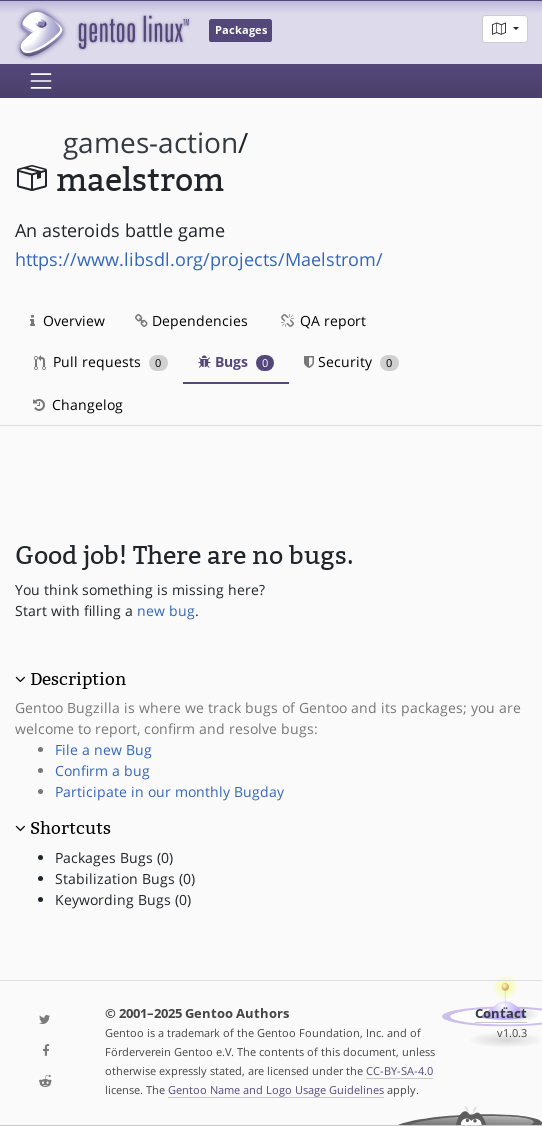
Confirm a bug (102, 770)
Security (351, 361)
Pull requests (101, 361)
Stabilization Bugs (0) (125, 878)
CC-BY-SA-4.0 (399, 1070)
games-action (150, 142)
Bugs (236, 361)
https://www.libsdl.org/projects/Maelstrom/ (199, 259)
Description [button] (78, 679)
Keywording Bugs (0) (123, 899)
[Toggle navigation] (41, 81)
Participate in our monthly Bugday (169, 791)
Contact (501, 1013)
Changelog (76, 404)
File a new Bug (103, 749)
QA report (322, 320)
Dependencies (191, 320)
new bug (166, 610)
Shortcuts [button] (70, 828)
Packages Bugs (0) (114, 857)
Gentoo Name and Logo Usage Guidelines (276, 1089)
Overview (67, 320)
